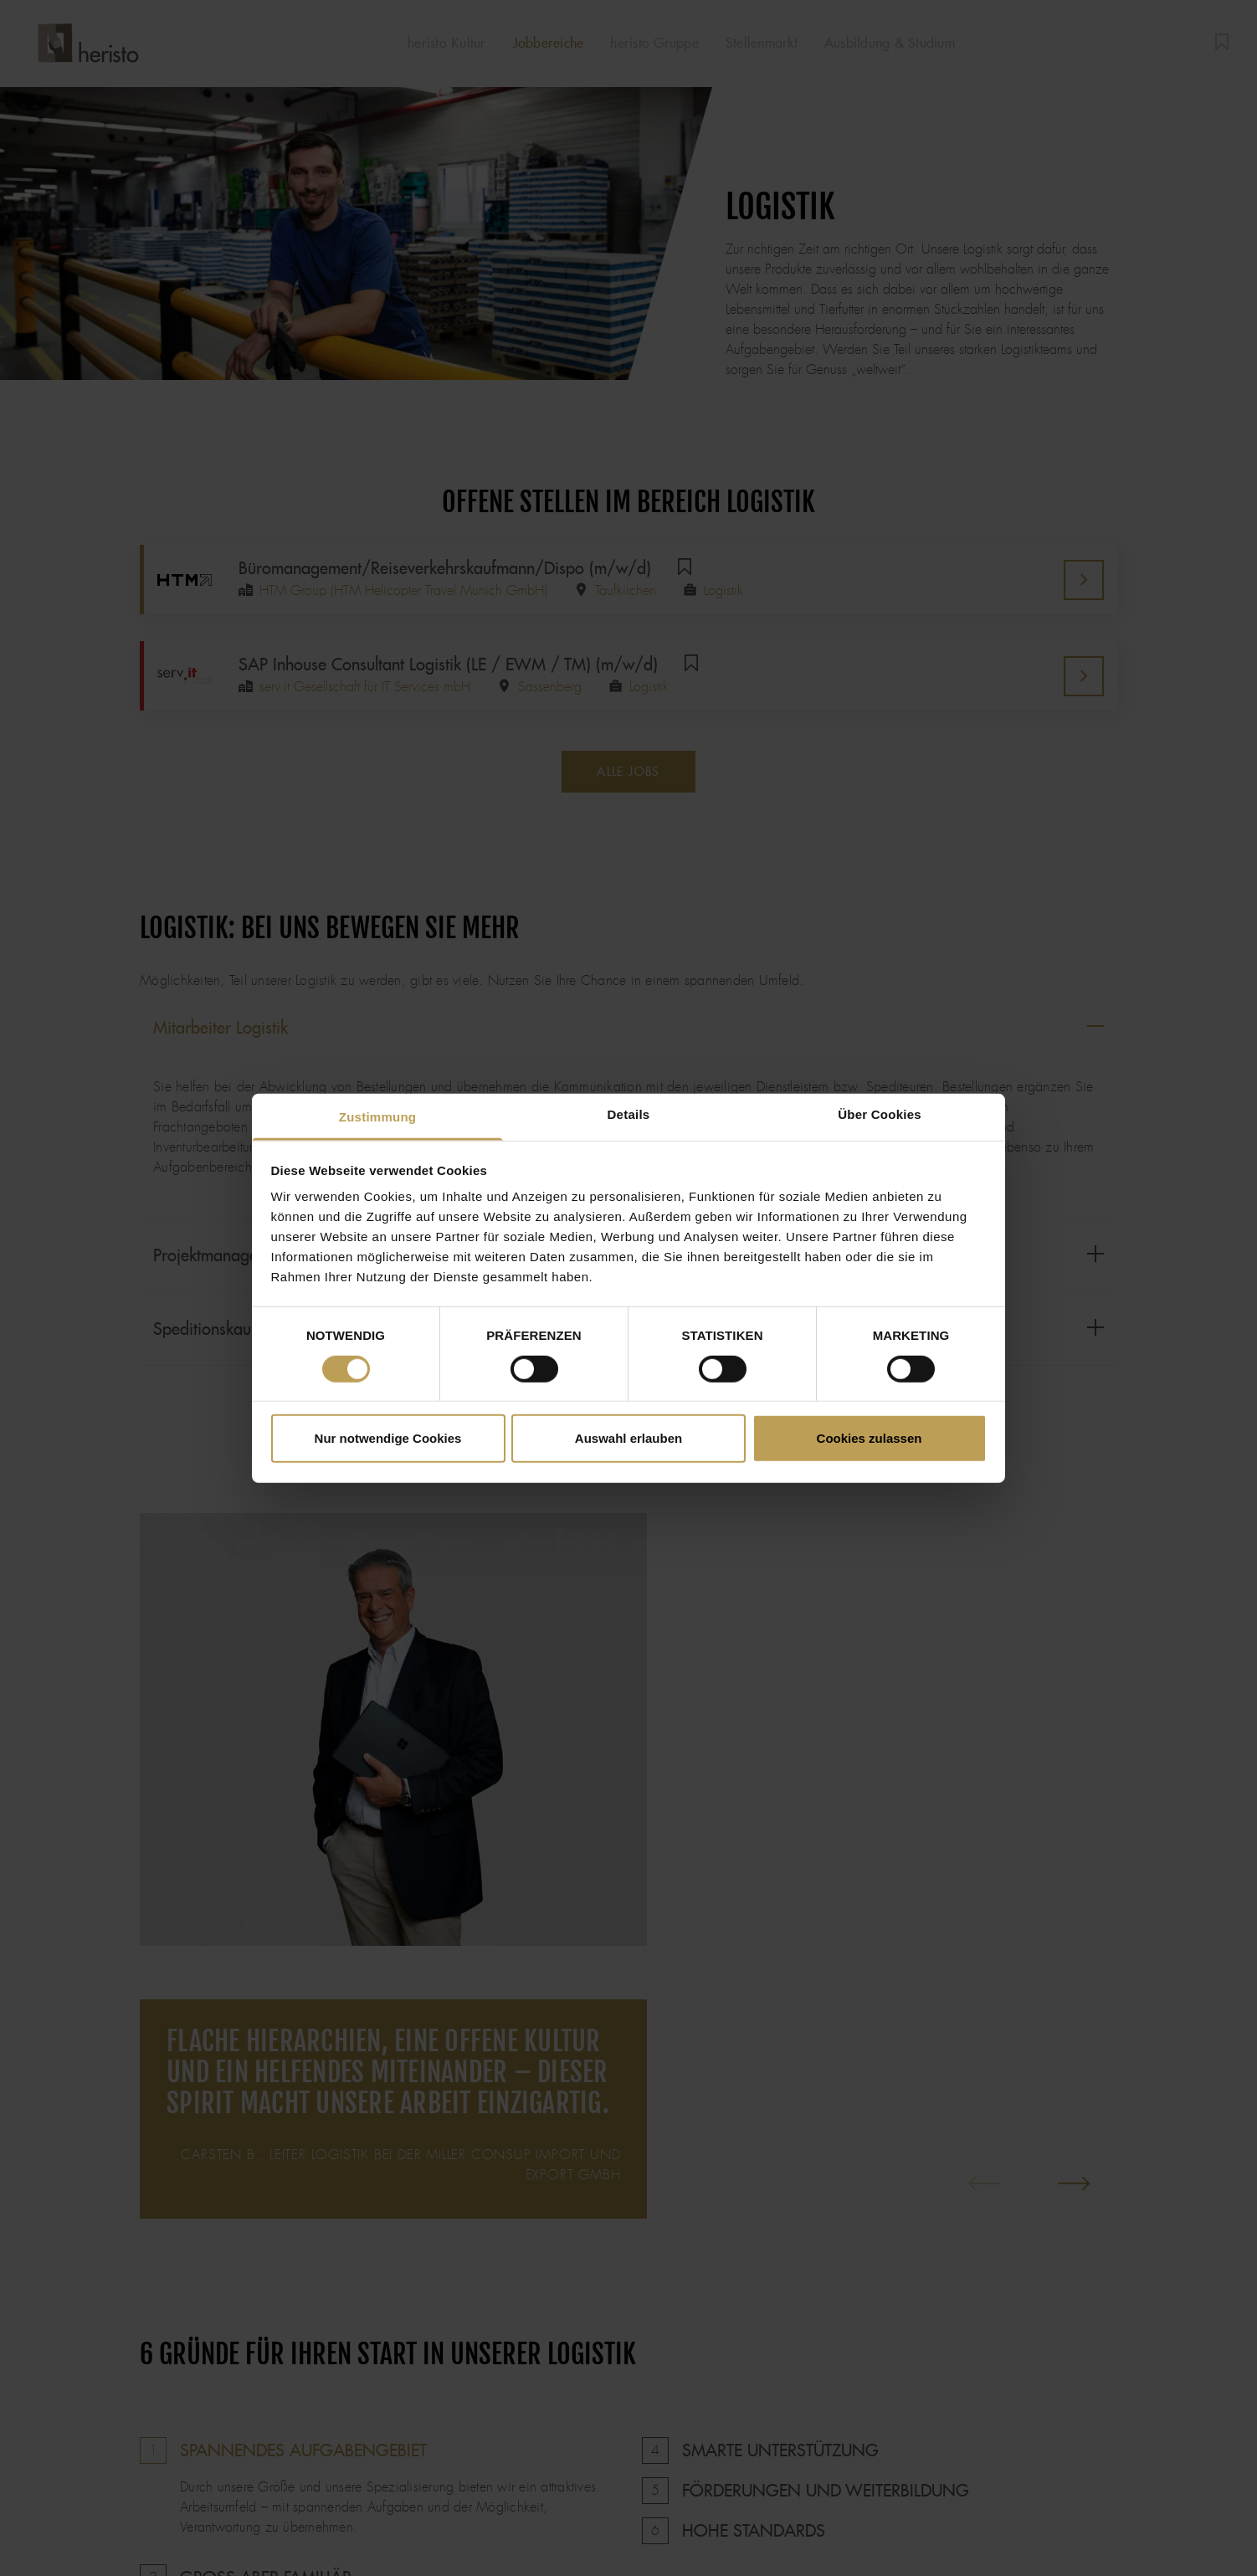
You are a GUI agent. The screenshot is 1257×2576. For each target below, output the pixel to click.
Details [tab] (629, 1114)
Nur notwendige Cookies (388, 1438)
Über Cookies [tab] (879, 1114)
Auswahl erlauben (628, 1438)
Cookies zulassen (869, 1438)
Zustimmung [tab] (378, 1117)
